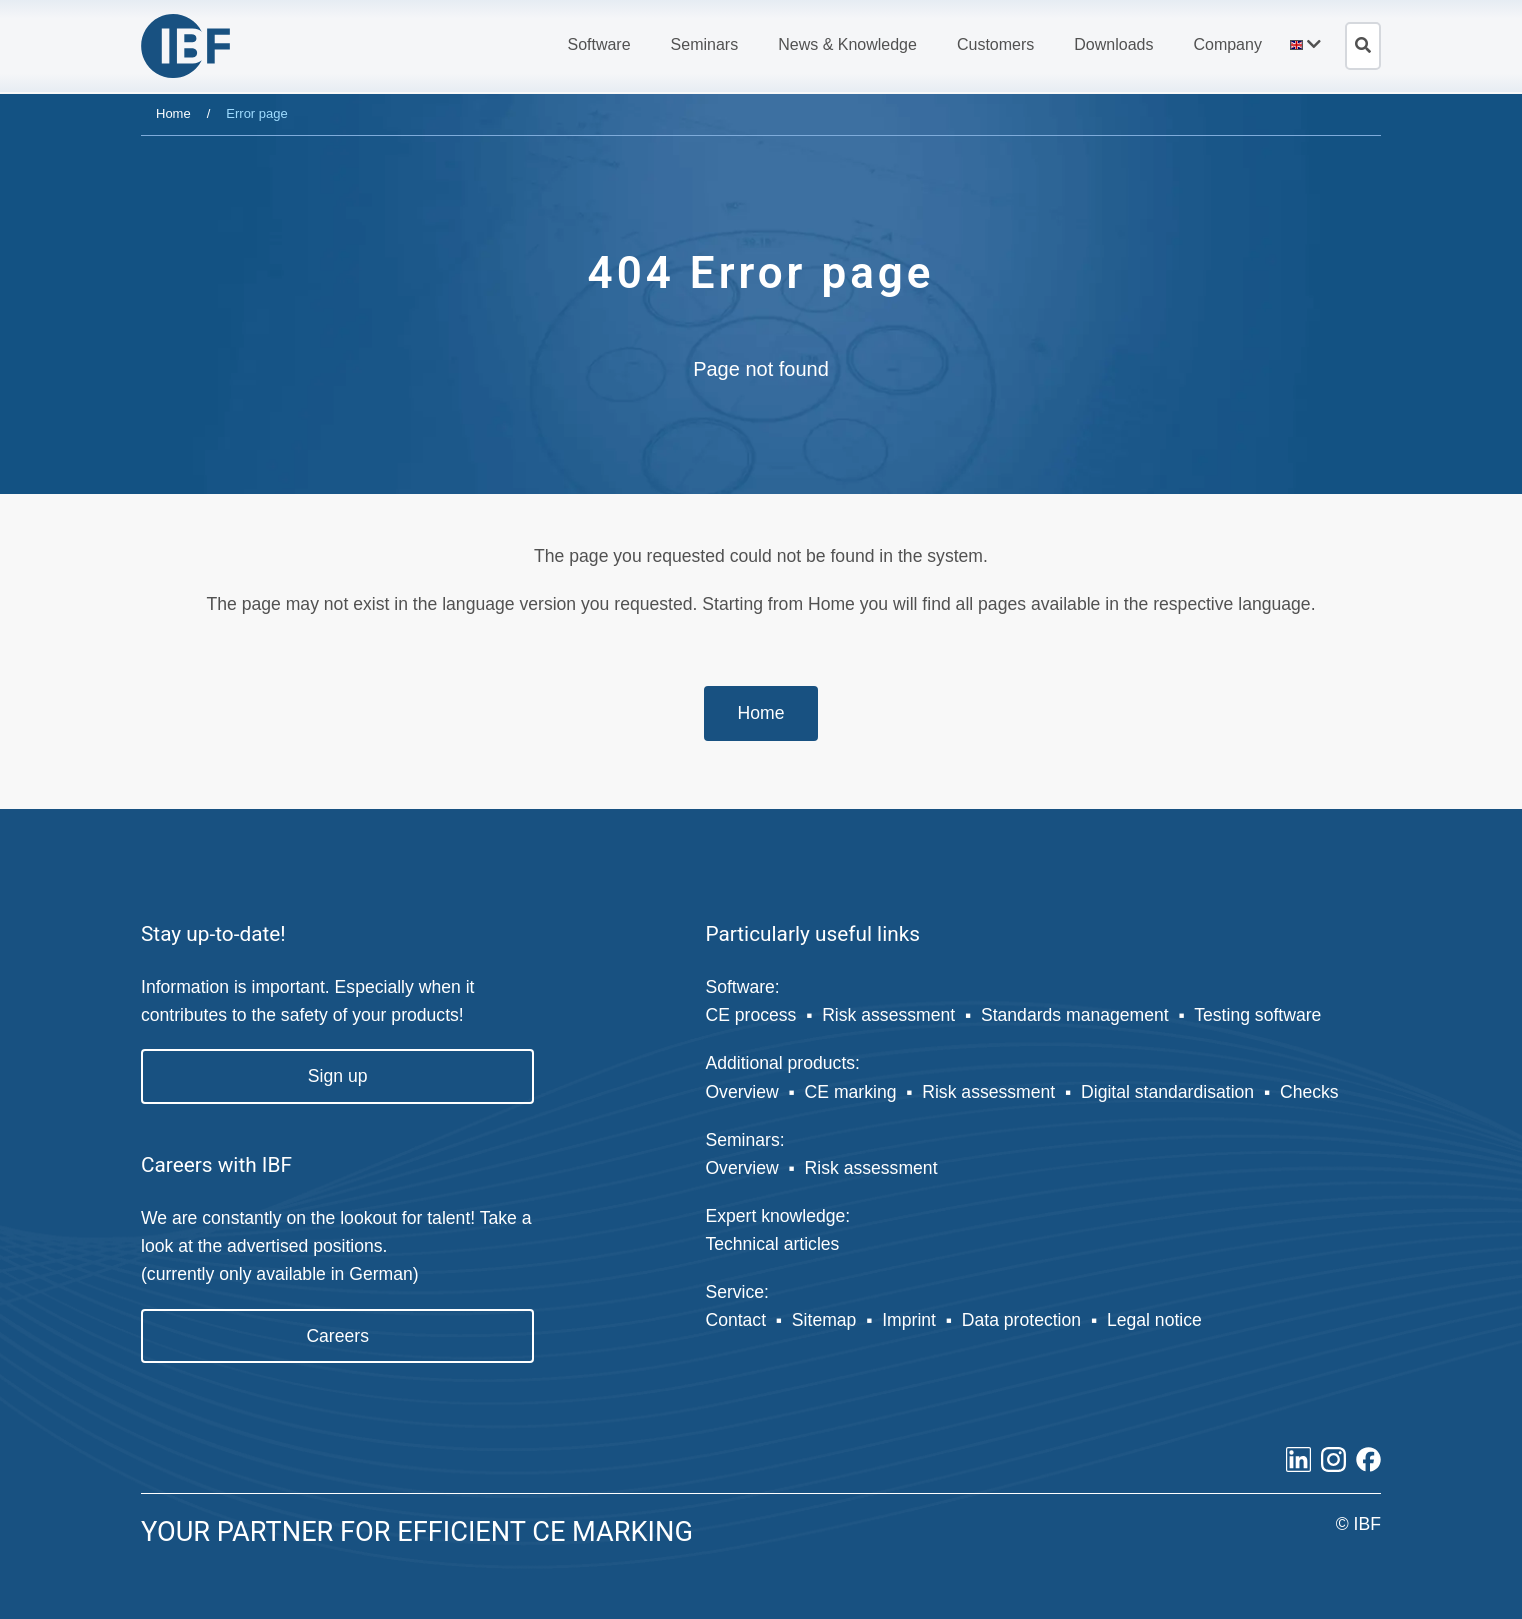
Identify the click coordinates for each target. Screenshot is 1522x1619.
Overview (741, 1092)
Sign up (338, 1076)
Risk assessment (888, 1015)
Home (173, 113)
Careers (337, 1336)
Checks (1309, 1092)
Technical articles (772, 1244)
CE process (750, 1015)
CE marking (851, 1092)
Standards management (1075, 1015)
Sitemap (824, 1320)
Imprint (909, 1320)
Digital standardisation (1167, 1092)
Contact (735, 1320)
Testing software (1257, 1015)
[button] (598, 45)
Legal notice (1154, 1320)
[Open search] (1363, 46)
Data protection (1021, 1320)
